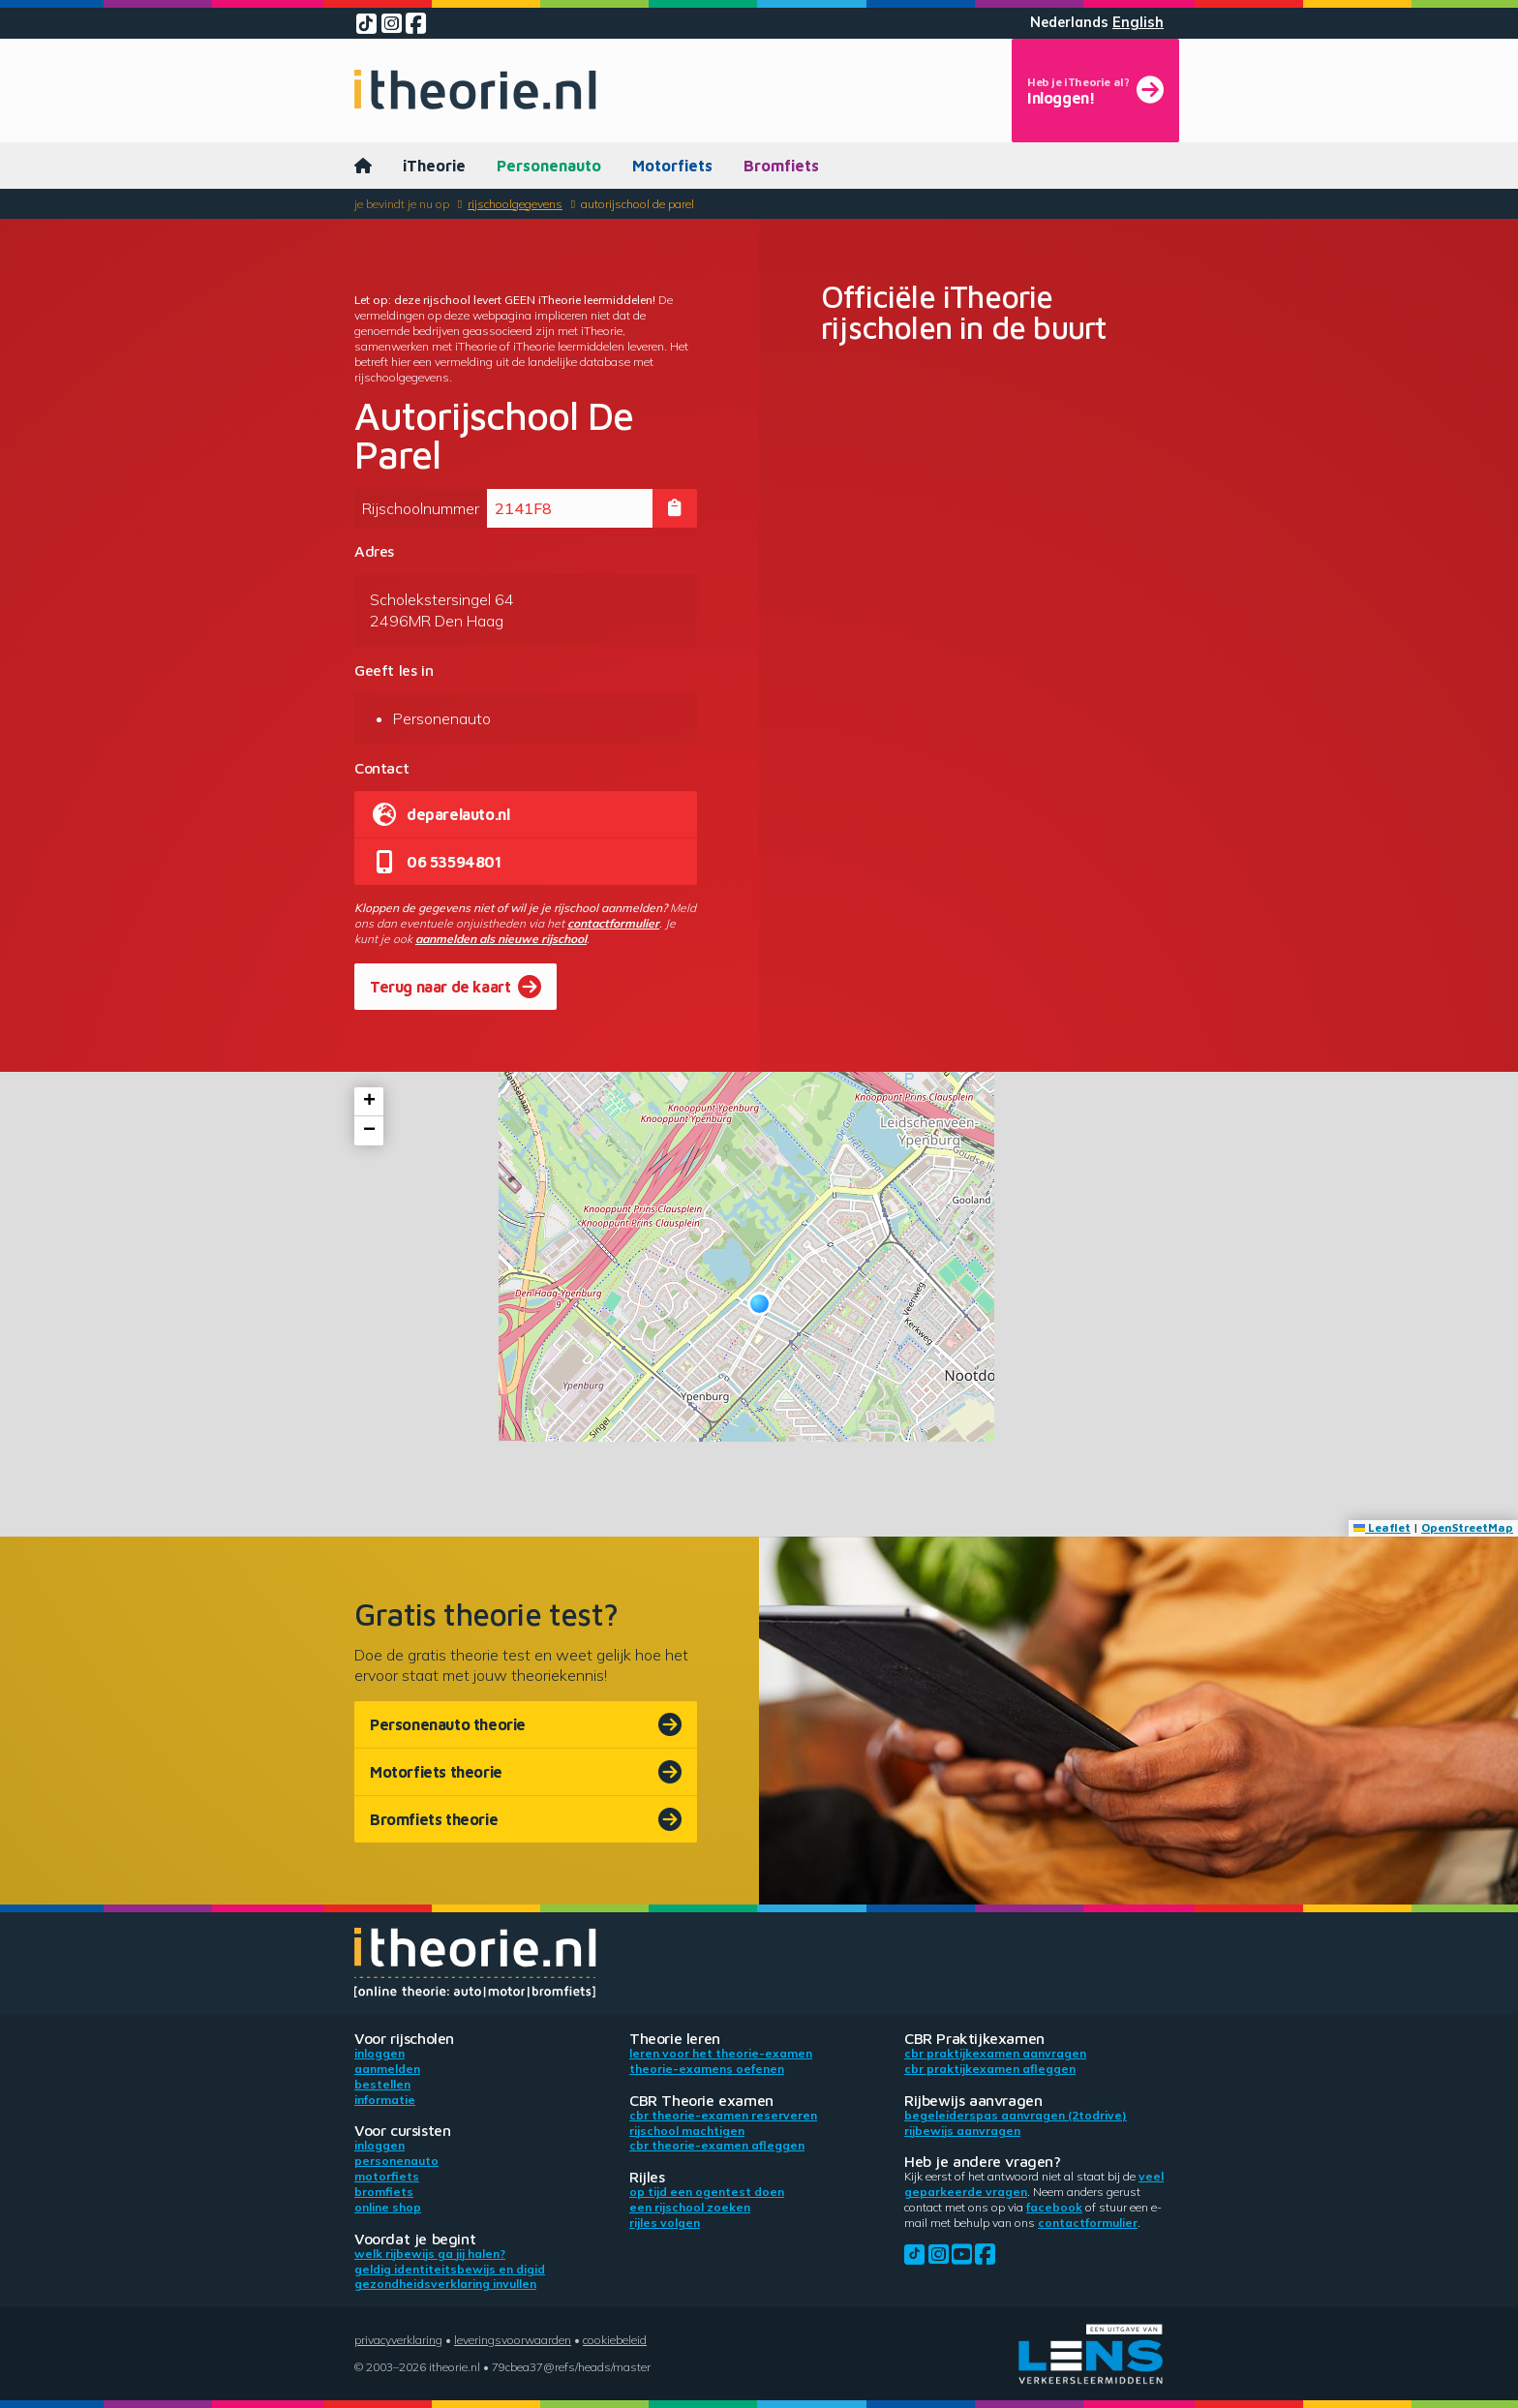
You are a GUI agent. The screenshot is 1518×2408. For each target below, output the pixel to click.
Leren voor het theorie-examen (720, 2053)
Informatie (384, 2099)
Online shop (387, 2207)
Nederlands (1069, 22)
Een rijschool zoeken (689, 2207)
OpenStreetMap (1467, 1527)
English (1138, 22)
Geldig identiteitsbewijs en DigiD (449, 2269)
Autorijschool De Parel (637, 204)
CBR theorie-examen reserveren (723, 2115)
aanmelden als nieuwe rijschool (501, 938)
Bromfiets (781, 165)
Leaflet (1382, 1527)
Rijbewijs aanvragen (962, 2130)
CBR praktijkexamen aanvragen (995, 2053)
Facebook (1054, 2207)
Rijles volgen (664, 2222)
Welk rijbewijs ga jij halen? (429, 2253)
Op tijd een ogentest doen (706, 2191)
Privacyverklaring (398, 2339)
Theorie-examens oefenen (706, 2068)
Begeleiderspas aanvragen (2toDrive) (1015, 2115)
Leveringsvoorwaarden (512, 2339)
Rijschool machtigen (686, 2130)
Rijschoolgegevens (515, 204)
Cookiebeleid (615, 2339)
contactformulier (613, 923)
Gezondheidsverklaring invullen (445, 2283)
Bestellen (382, 2084)
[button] (759, 1304)
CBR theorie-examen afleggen (717, 2145)
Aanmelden (387, 2068)
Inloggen (379, 2053)
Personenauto (549, 165)
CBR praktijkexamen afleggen (990, 2068)
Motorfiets (672, 165)
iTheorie (434, 165)
